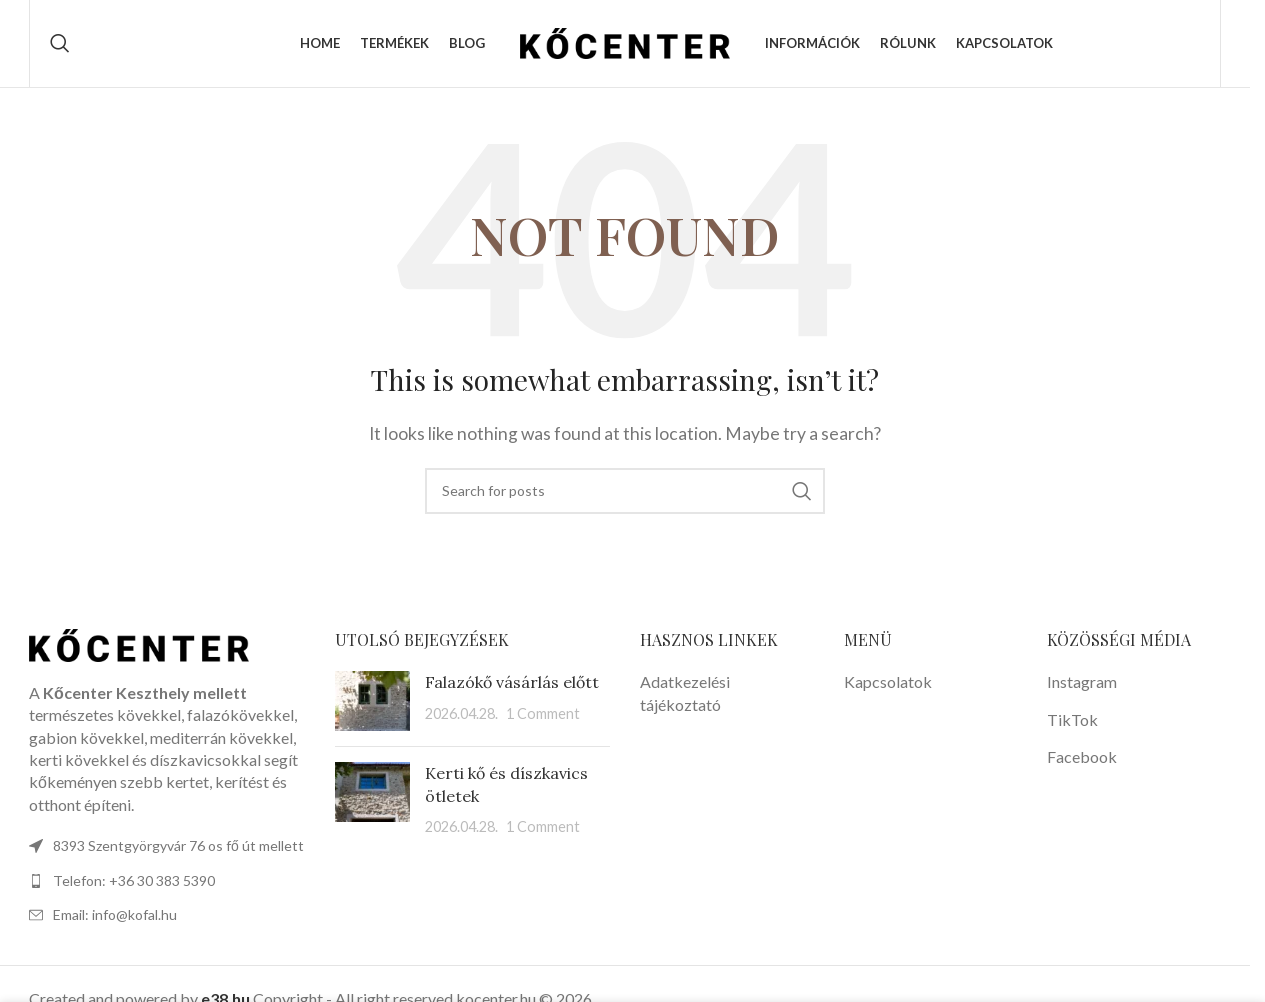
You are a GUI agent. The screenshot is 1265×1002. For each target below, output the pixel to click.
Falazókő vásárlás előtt (512, 685)
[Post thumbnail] (372, 704)
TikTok (1072, 722)
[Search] (60, 45)
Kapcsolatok (888, 684)
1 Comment (543, 716)
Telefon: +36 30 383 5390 (134, 883)
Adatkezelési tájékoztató (685, 695)
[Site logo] (625, 42)
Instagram (1082, 684)
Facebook (1082, 759)
